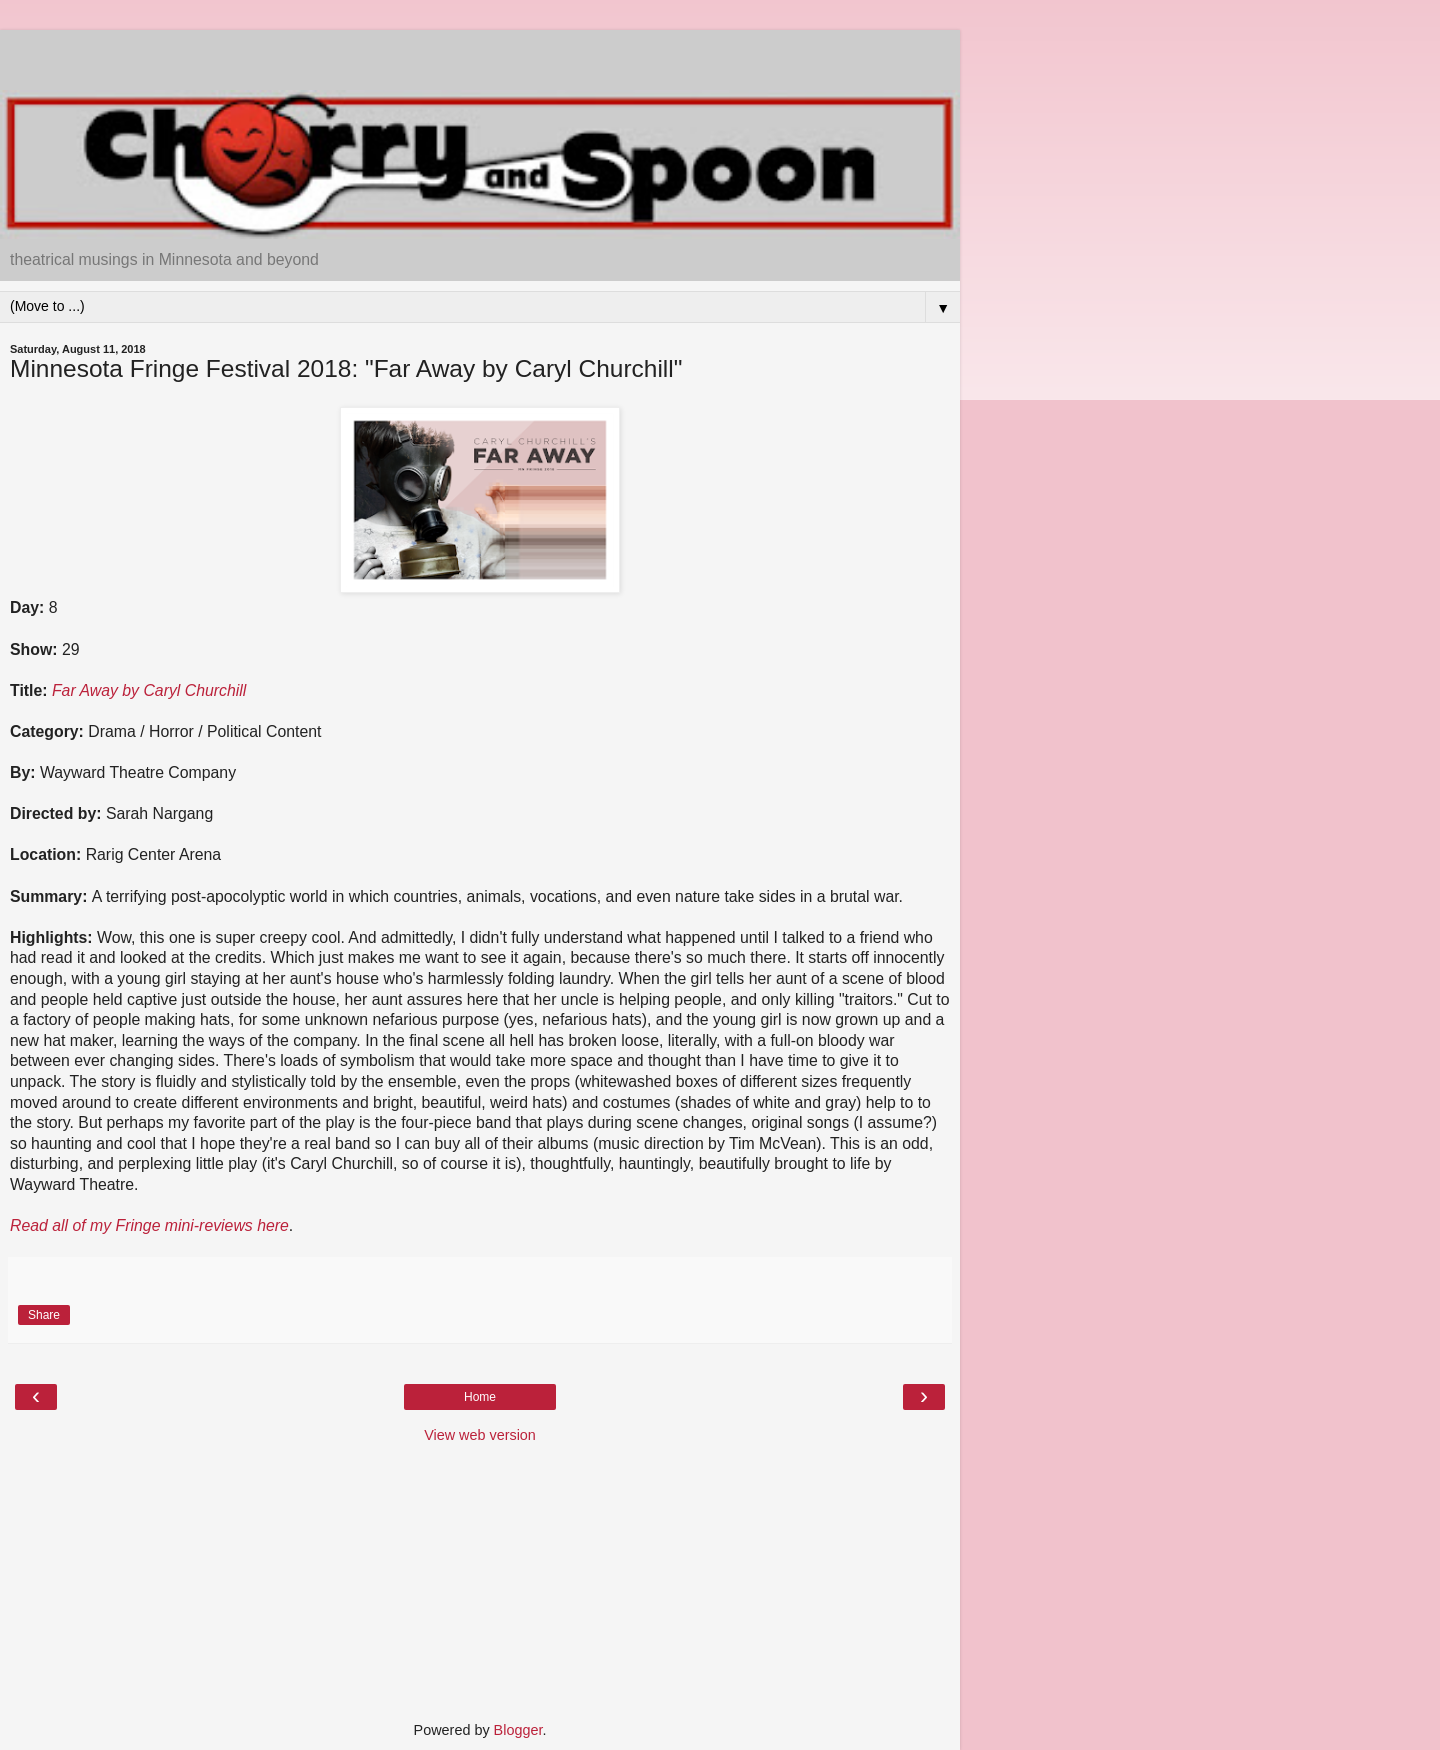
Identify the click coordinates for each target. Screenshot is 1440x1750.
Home (480, 1397)
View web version (480, 1435)
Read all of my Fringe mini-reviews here (149, 1225)
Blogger (518, 1730)
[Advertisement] (480, 55)
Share (44, 1315)
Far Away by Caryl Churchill (149, 690)
